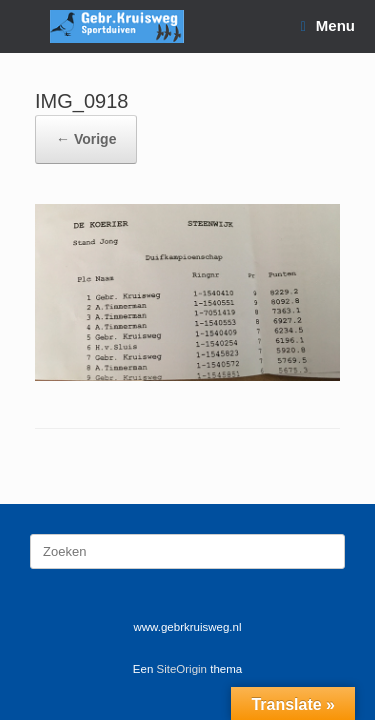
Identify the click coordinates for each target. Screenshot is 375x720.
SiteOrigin (182, 669)
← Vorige (86, 139)
